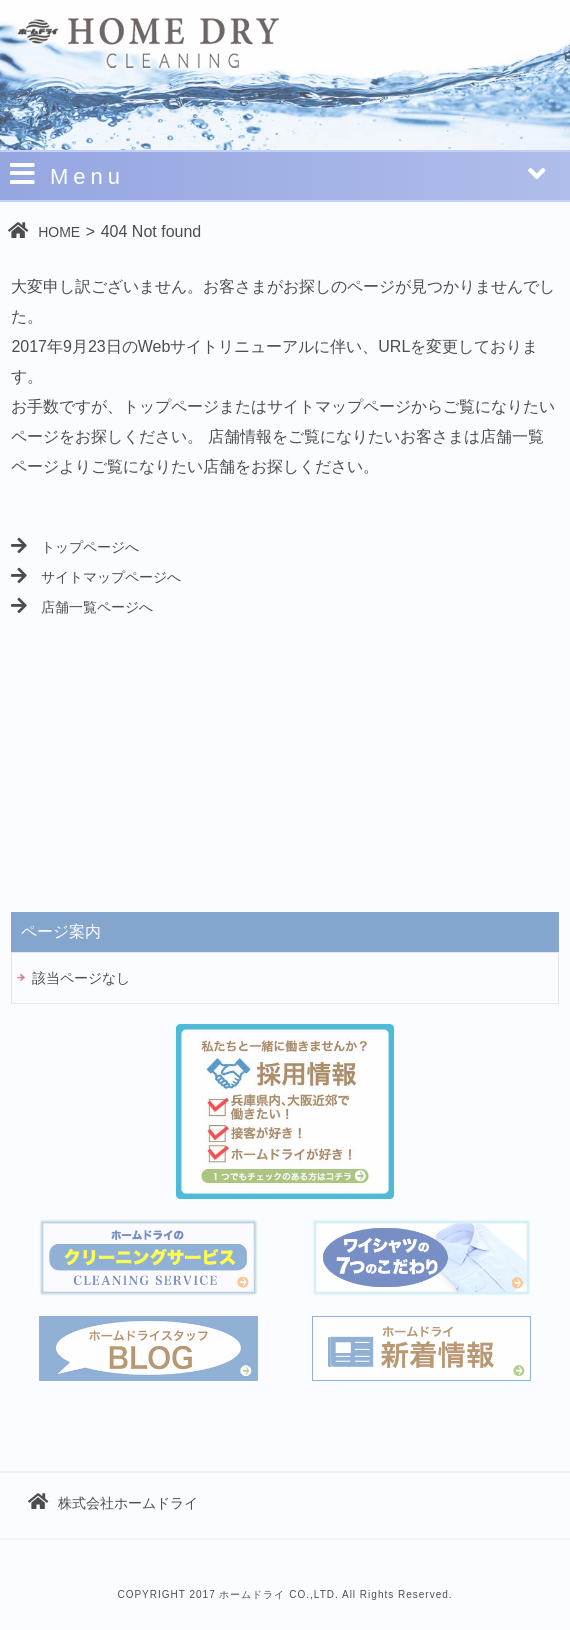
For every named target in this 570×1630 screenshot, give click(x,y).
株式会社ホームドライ (113, 1503)
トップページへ (75, 547)
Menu (280, 174)
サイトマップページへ (96, 577)
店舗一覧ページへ (82, 607)
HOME (44, 230)
